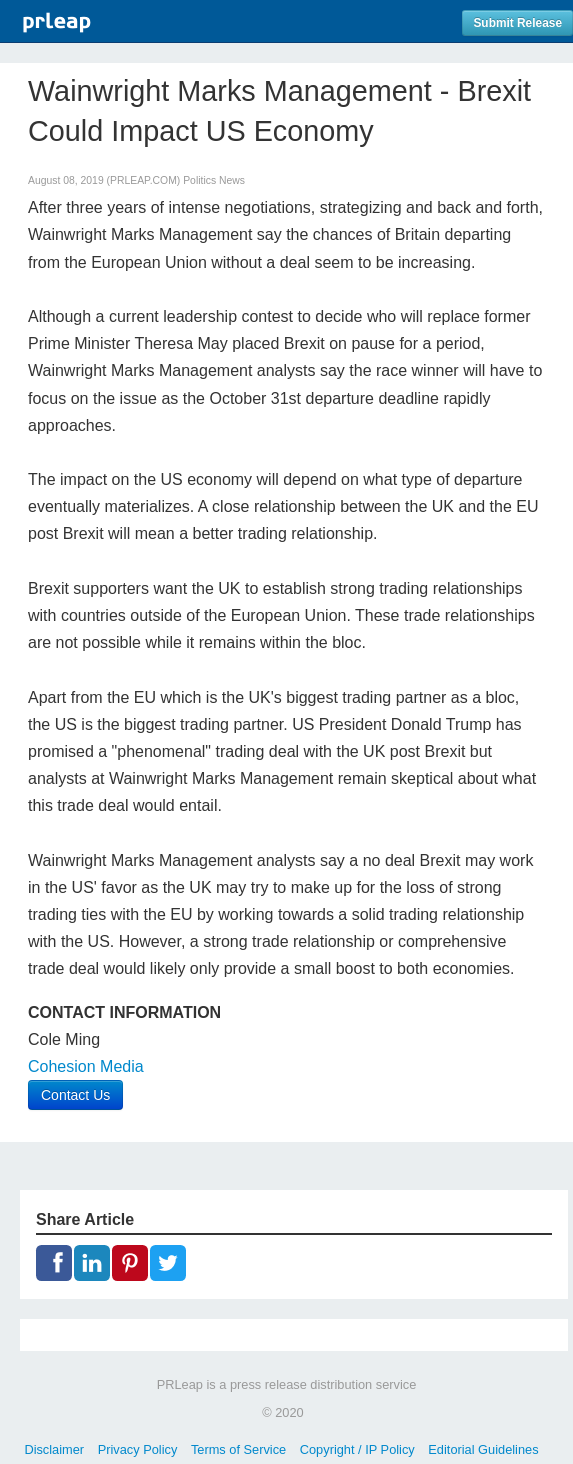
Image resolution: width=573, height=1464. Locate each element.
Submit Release (517, 23)
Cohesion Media (86, 1066)
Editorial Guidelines (483, 1449)
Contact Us (75, 1095)
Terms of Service (238, 1449)
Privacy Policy (138, 1449)
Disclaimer (54, 1449)
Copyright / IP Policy (357, 1449)
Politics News (214, 180)
